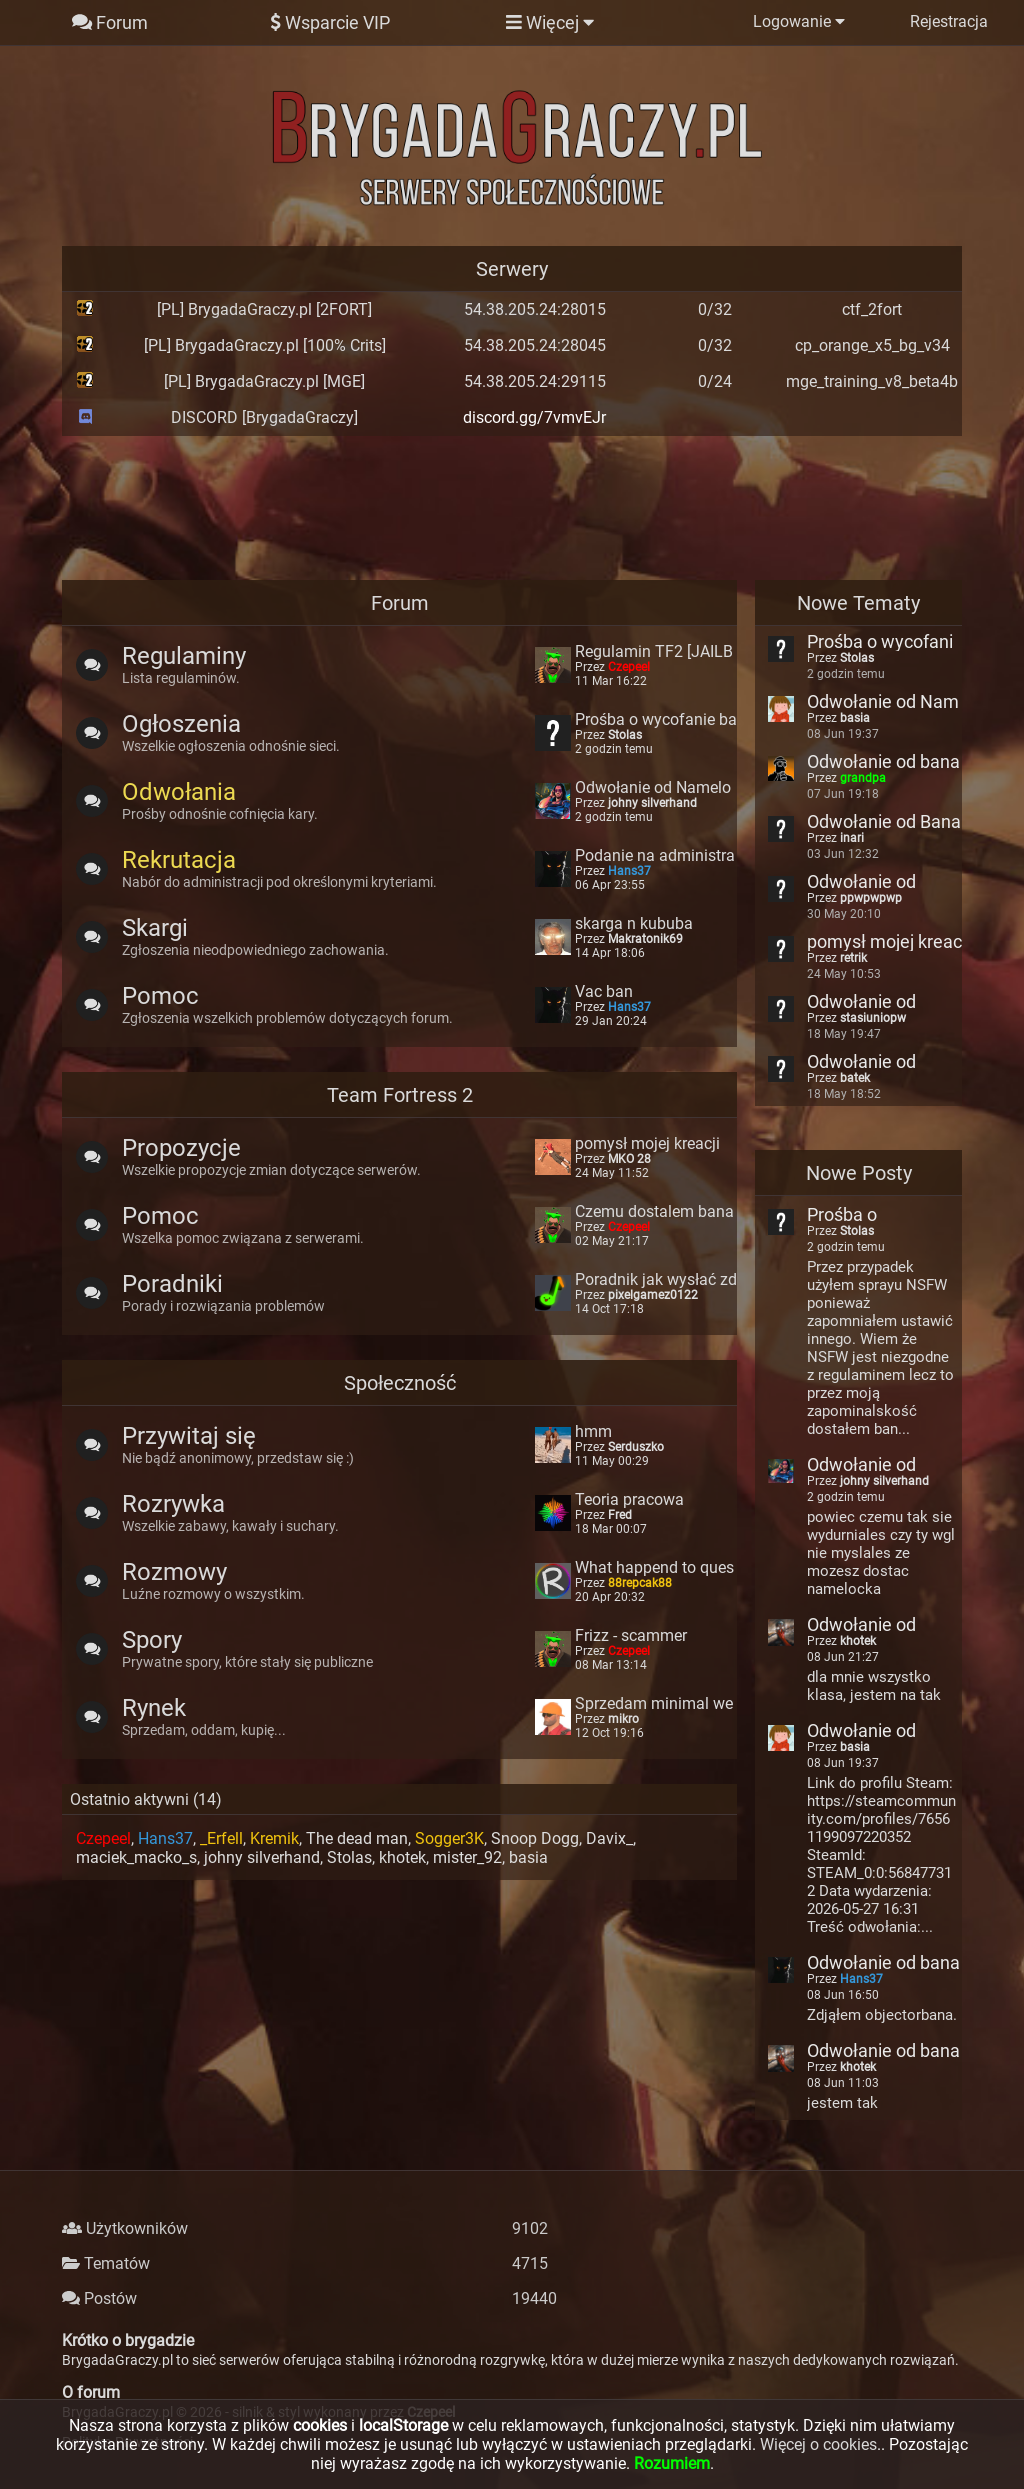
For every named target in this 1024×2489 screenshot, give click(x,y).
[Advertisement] (512, 506)
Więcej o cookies (818, 2444)
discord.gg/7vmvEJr (534, 417)
